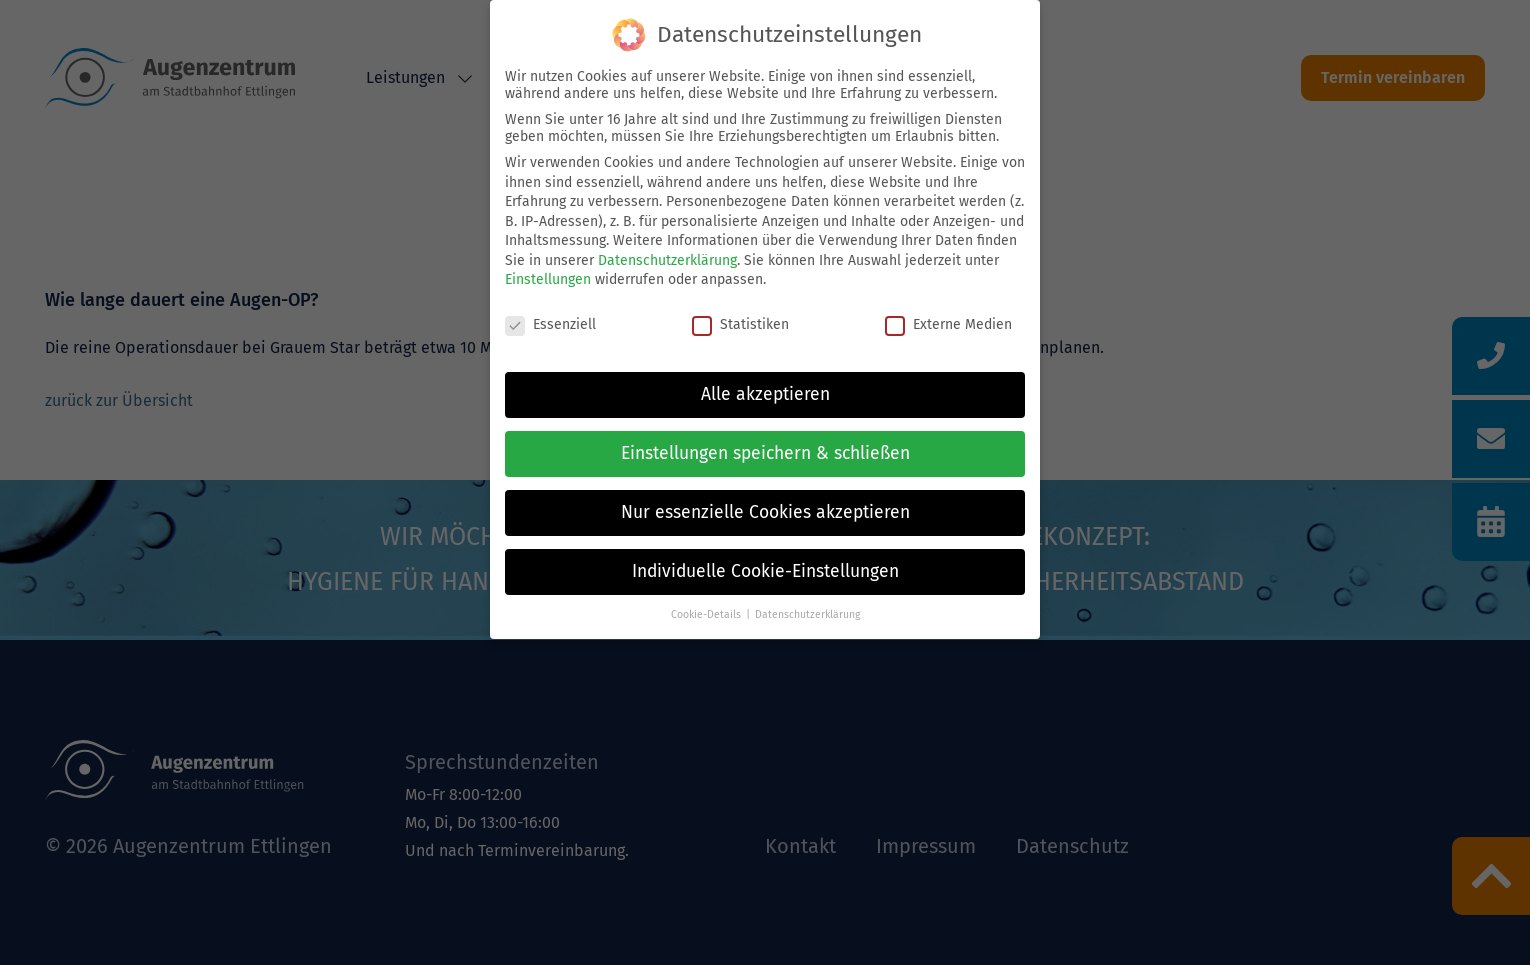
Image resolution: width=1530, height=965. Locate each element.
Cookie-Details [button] (706, 614)
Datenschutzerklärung (667, 260)
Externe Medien (948, 324)
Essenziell (550, 324)
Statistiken (740, 324)
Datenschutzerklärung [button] (807, 614)
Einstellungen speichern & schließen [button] (765, 453)
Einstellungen (548, 279)
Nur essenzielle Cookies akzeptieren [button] (765, 512)
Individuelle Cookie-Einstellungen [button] (765, 571)
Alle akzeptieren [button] (765, 394)
